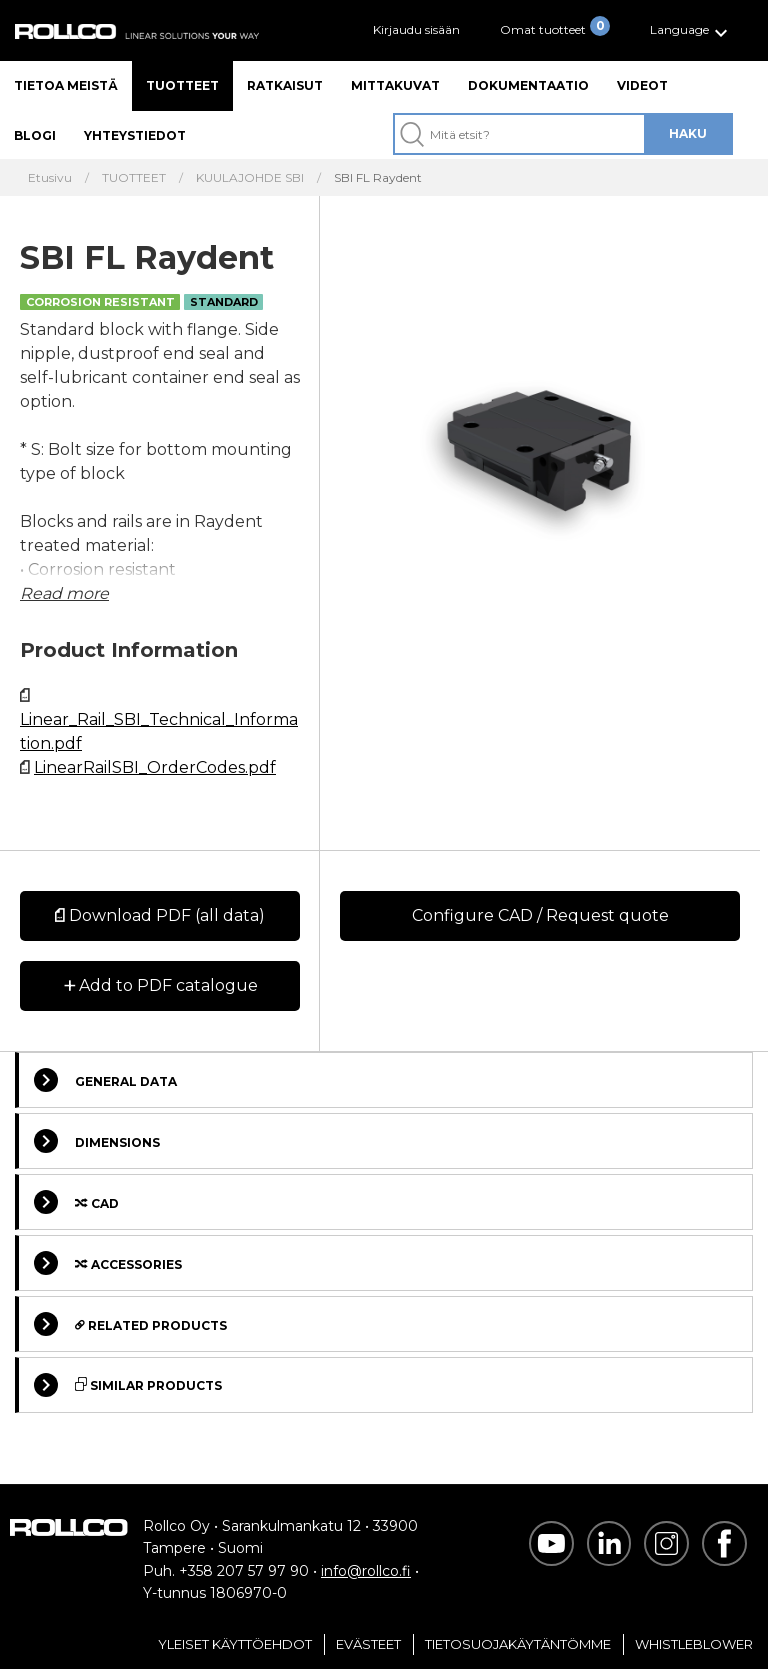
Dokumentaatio (528, 85)
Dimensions (97, 1141)
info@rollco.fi (366, 1571)
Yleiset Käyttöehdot (235, 1644)
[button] (691, 30)
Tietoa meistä (66, 85)
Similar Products (128, 1385)
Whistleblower (694, 1644)
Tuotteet (182, 85)
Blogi (35, 135)
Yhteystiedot (135, 135)
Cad (76, 1202)
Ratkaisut (285, 85)
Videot (642, 85)
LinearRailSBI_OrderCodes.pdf (155, 767)
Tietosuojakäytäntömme (518, 1644)
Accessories (108, 1263)
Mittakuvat (395, 85)
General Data (105, 1080)
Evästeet (368, 1644)
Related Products (130, 1324)
